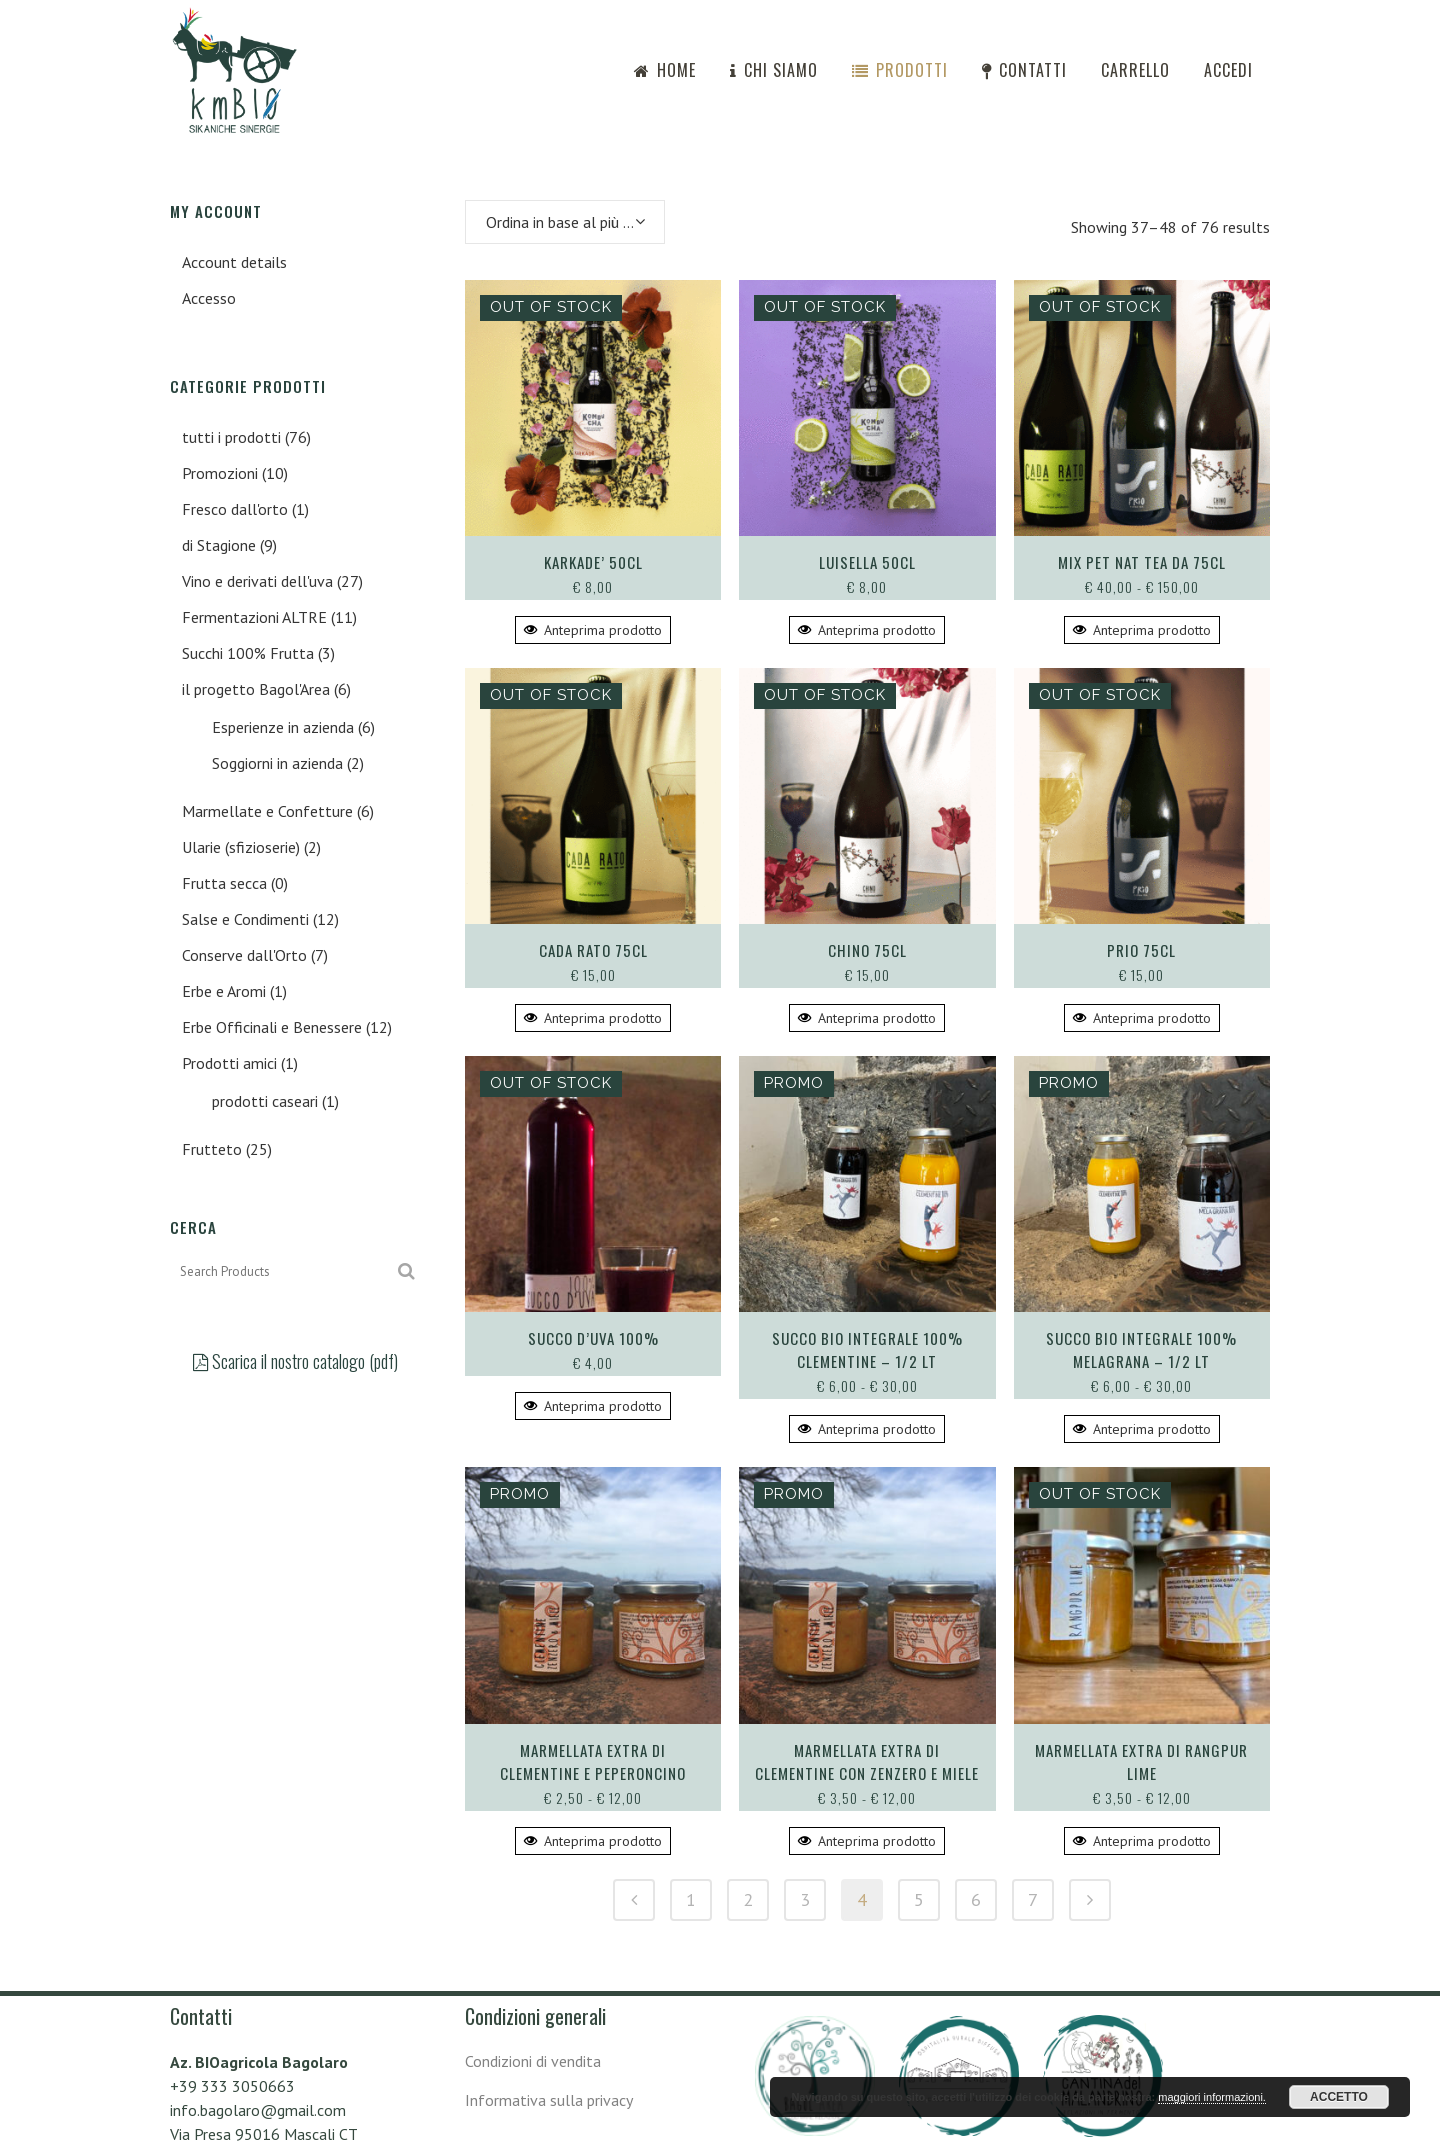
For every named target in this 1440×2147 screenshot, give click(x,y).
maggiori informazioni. (1212, 2097)
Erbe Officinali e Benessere (272, 1027)
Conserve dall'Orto (244, 955)
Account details (234, 262)
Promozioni (220, 473)
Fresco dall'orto (235, 509)
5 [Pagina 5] (919, 1899)
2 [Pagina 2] (748, 1899)
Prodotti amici (229, 1063)
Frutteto (212, 1149)
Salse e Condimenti (245, 919)
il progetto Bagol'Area (256, 689)
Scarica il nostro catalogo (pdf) (295, 1361)
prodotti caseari (265, 1101)
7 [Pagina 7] (1033, 1899)
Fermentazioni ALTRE (254, 617)
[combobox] (565, 222)
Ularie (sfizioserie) (241, 847)
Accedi (1228, 70)
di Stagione (219, 545)
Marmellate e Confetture (267, 811)
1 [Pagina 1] (691, 1899)
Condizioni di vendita (533, 2061)
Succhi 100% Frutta (248, 653)
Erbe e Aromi (224, 991)
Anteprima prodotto (593, 630)
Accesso (209, 298)
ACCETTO (1339, 2097)
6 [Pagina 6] (976, 1899)
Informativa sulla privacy (549, 2100)
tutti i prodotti (231, 437)
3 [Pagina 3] (805, 1899)
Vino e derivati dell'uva (257, 581)
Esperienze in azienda (283, 727)
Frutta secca (224, 883)
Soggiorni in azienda (277, 763)
